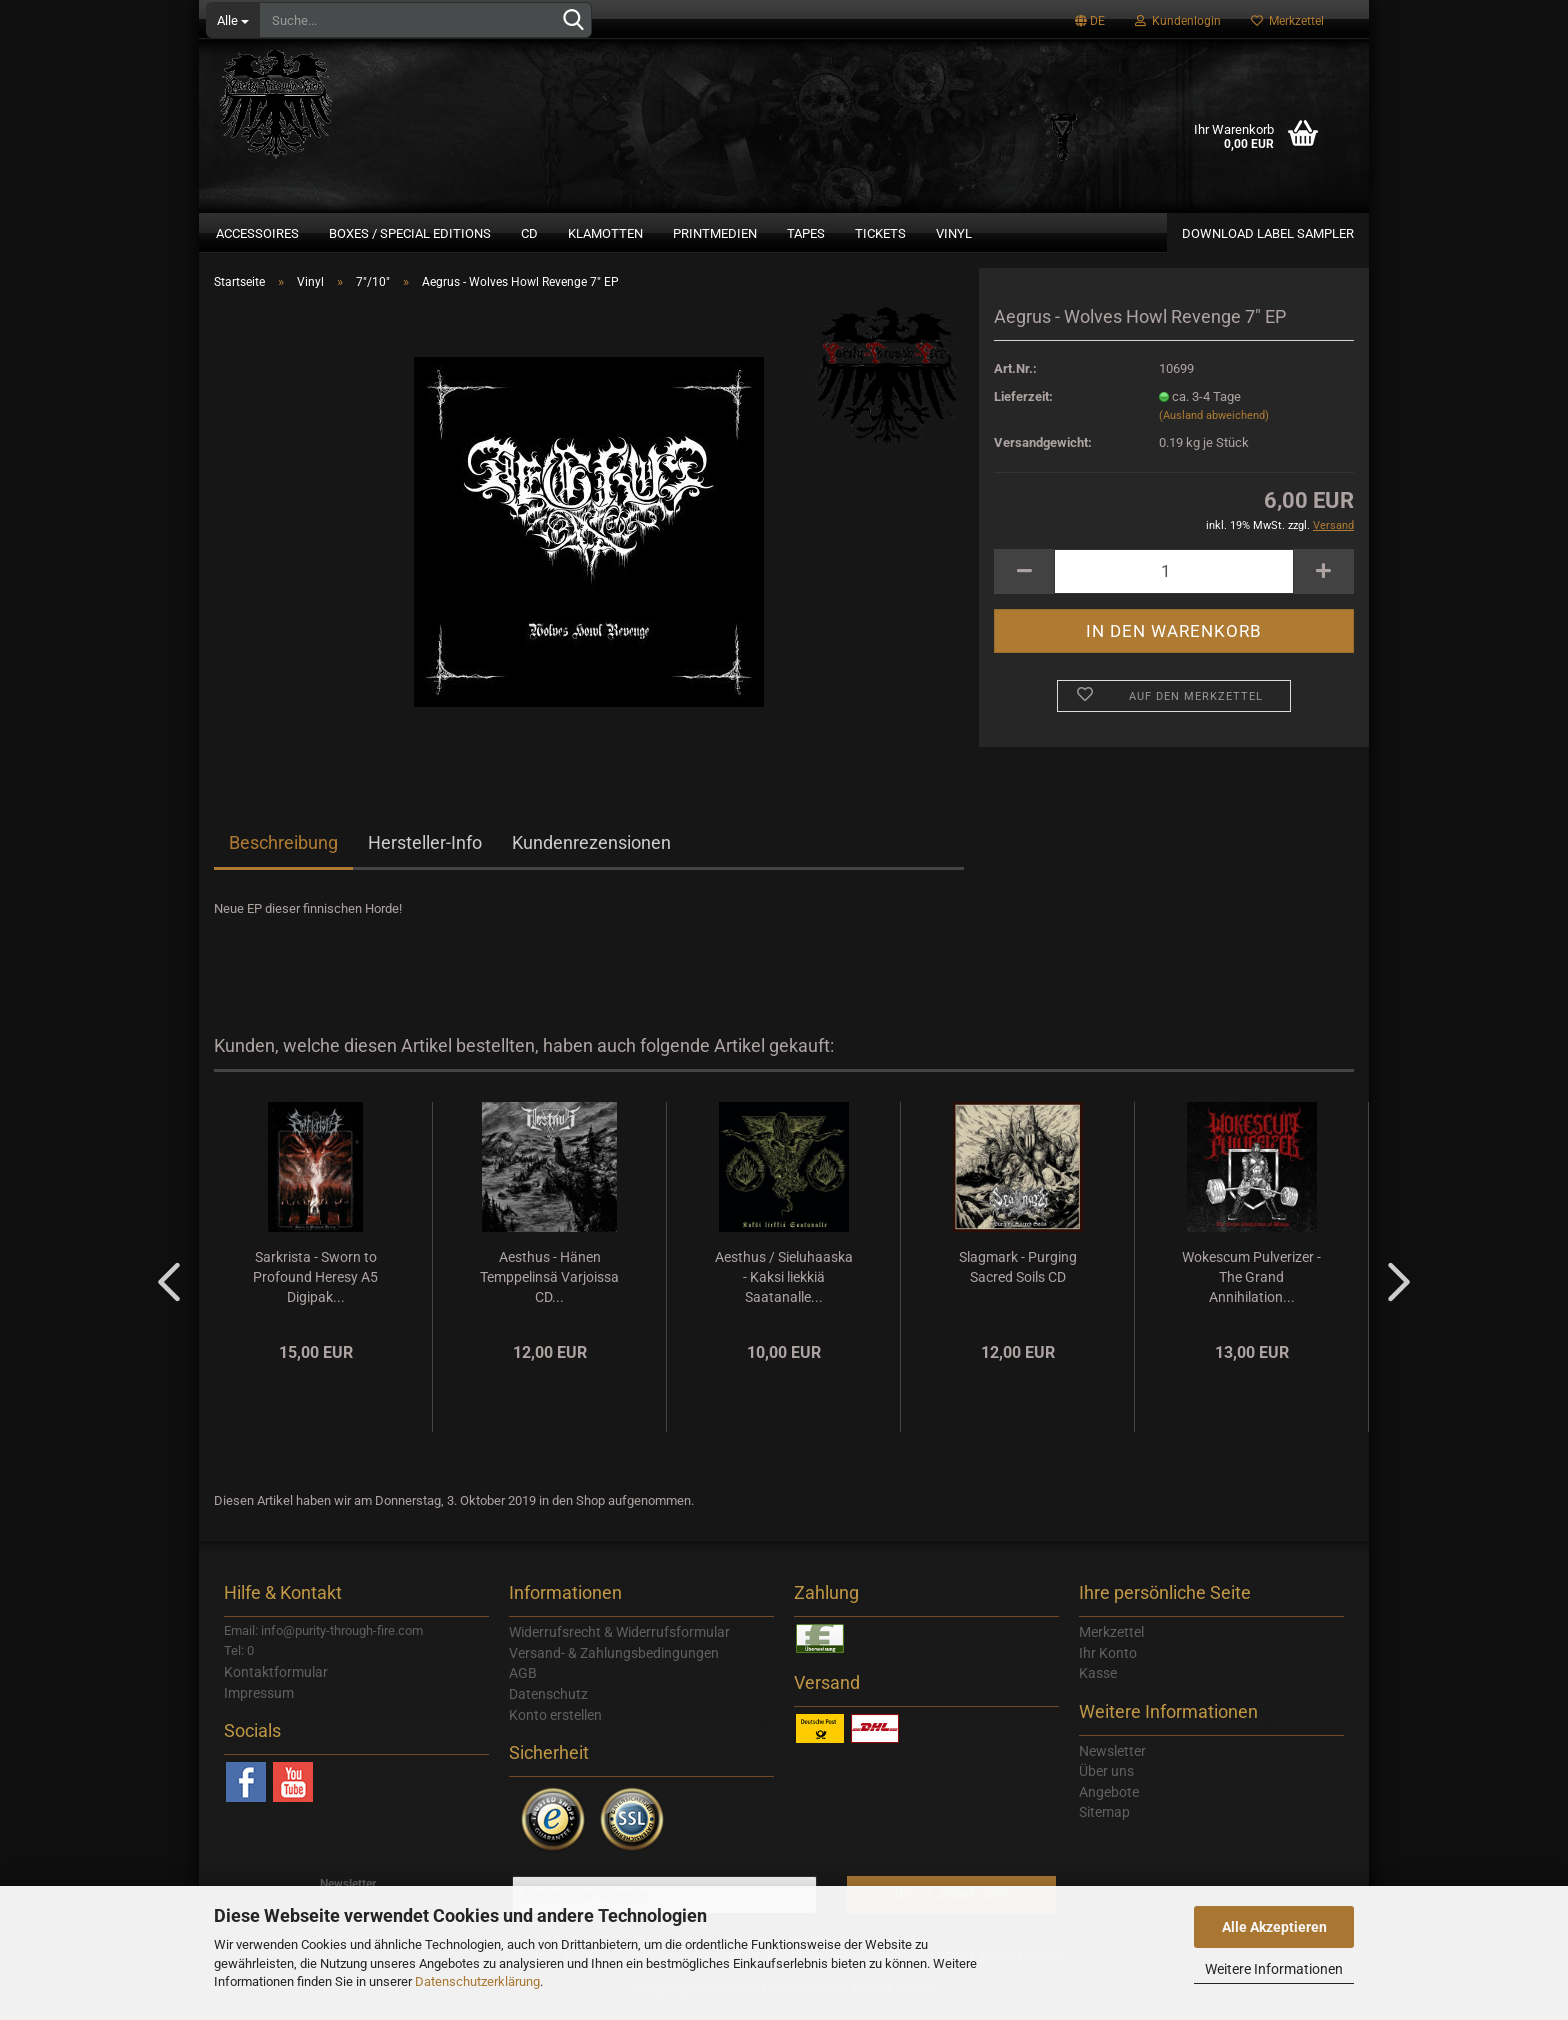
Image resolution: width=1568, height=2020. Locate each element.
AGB (523, 1685)
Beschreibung (283, 854)
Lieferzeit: (1023, 408)
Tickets (880, 233)
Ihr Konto (1108, 1665)
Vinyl (954, 233)
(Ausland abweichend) (1214, 427)
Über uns (1106, 1783)
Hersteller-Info (425, 854)
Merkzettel (1287, 21)
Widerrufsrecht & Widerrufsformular (619, 1644)
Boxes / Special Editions (410, 233)
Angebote (1109, 1804)
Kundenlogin (1178, 21)
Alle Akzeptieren (1274, 1927)
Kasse (1098, 1685)
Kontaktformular (276, 1684)
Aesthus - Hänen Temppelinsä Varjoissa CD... (549, 1289)
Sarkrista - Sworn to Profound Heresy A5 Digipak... (315, 1289)
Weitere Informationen (1274, 1969)
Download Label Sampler (1268, 233)
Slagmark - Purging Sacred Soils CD (1018, 1279)
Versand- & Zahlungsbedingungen (614, 1665)
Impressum (259, 1705)
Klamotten (605, 233)
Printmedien (715, 233)
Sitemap (1104, 1824)
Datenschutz (548, 1706)
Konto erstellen (555, 1727)
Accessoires (257, 233)
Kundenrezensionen (591, 854)
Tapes (806, 233)
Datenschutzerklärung (477, 1981)
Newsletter (1112, 1763)
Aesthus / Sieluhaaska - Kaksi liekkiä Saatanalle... (784, 1289)
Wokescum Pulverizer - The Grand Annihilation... (1251, 1289)
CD (529, 233)
